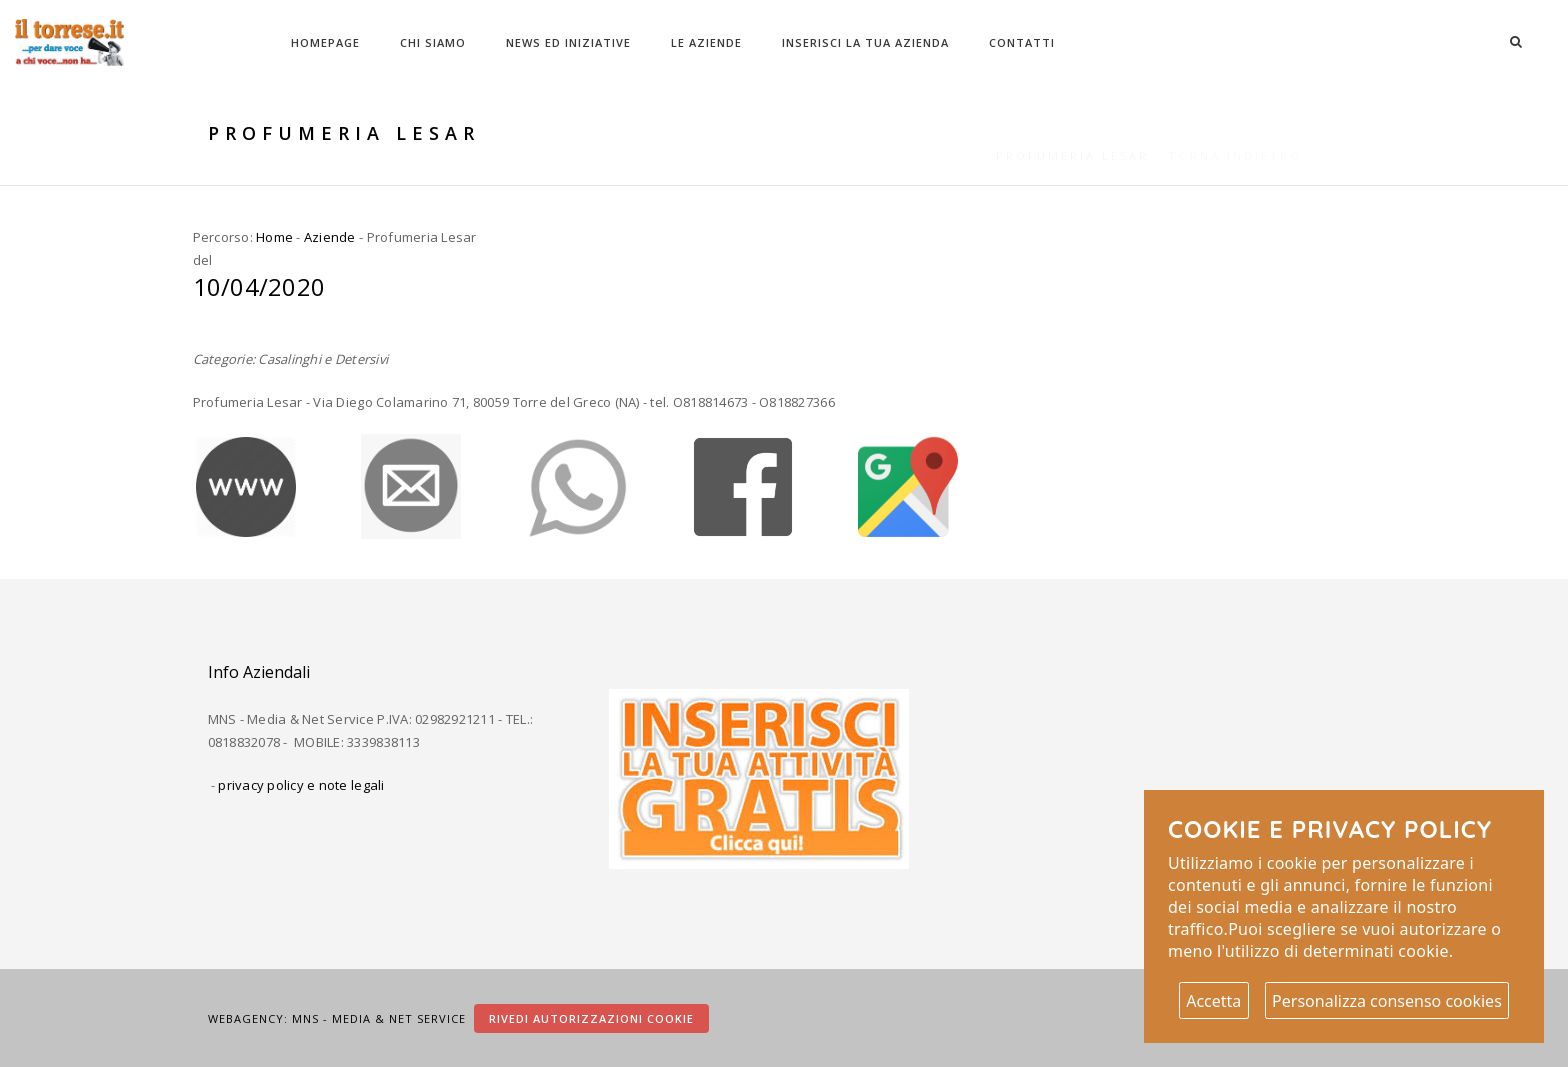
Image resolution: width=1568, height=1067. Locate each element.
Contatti (1022, 42)
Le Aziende (706, 42)
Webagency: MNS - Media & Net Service (339, 1018)
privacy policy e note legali (301, 785)
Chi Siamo (433, 42)
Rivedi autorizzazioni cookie (591, 1018)
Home (274, 237)
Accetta (1213, 1001)
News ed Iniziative (568, 42)
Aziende (330, 237)
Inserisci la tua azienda (865, 42)
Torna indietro (1235, 133)
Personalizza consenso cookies (1387, 1001)
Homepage (325, 42)
